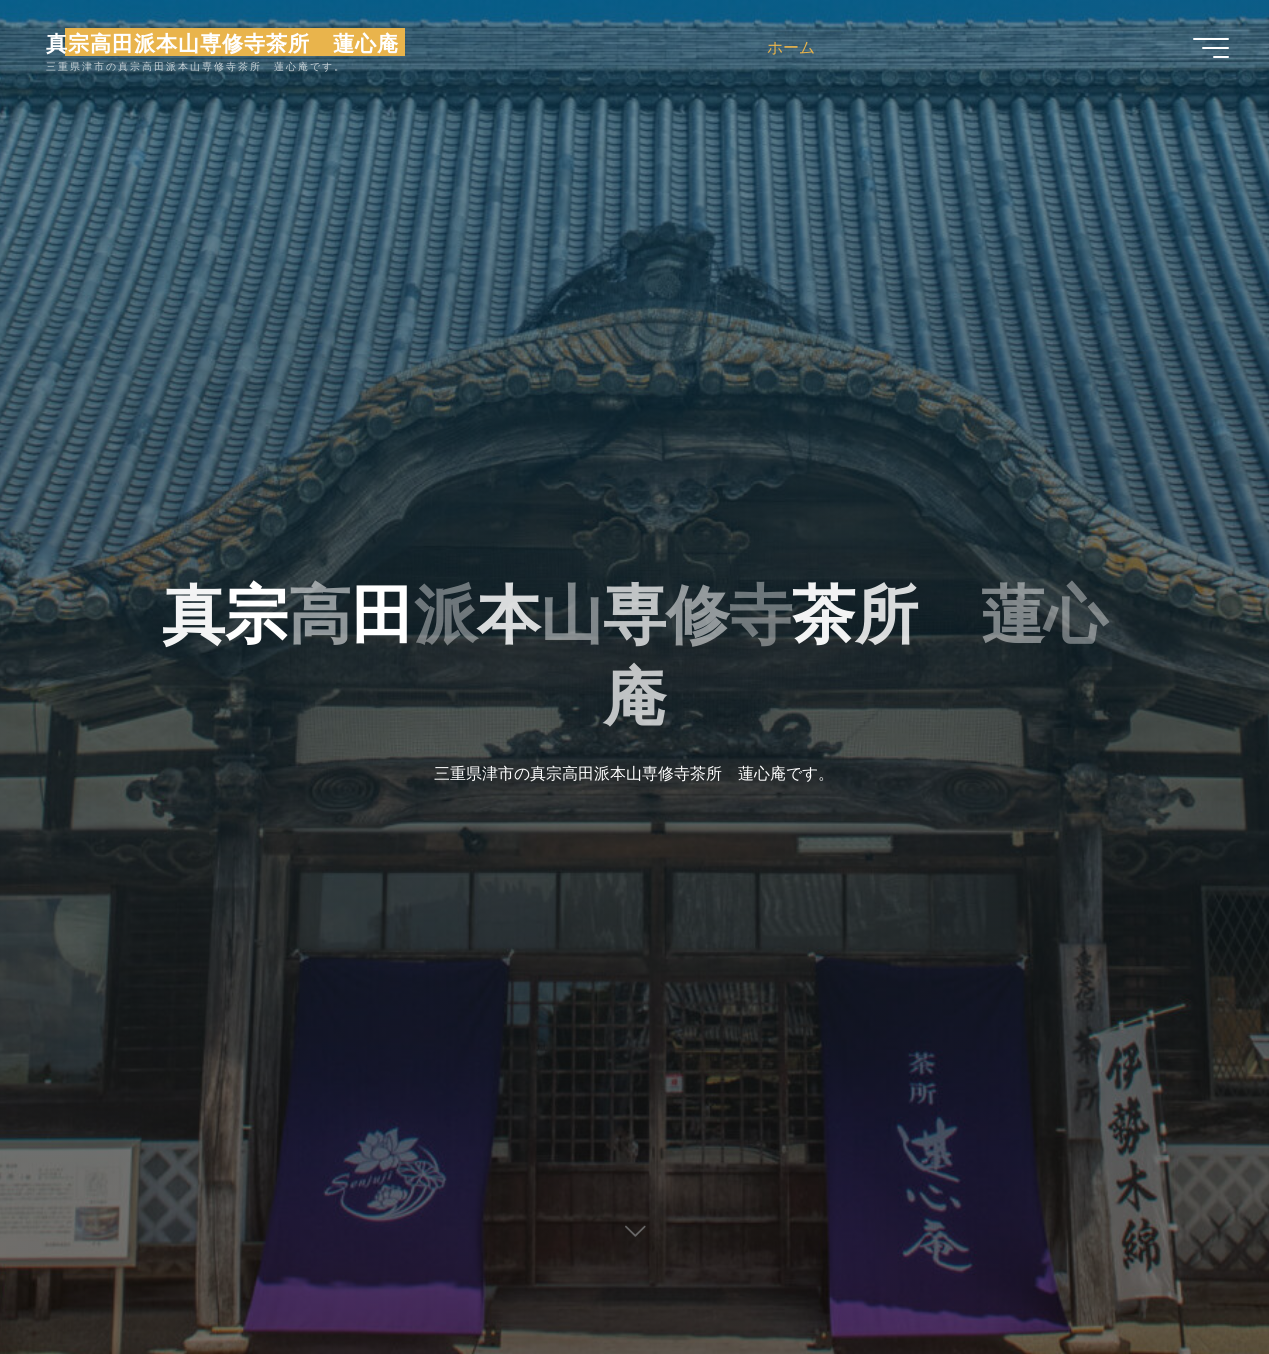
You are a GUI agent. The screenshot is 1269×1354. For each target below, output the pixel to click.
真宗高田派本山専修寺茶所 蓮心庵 (222, 42)
